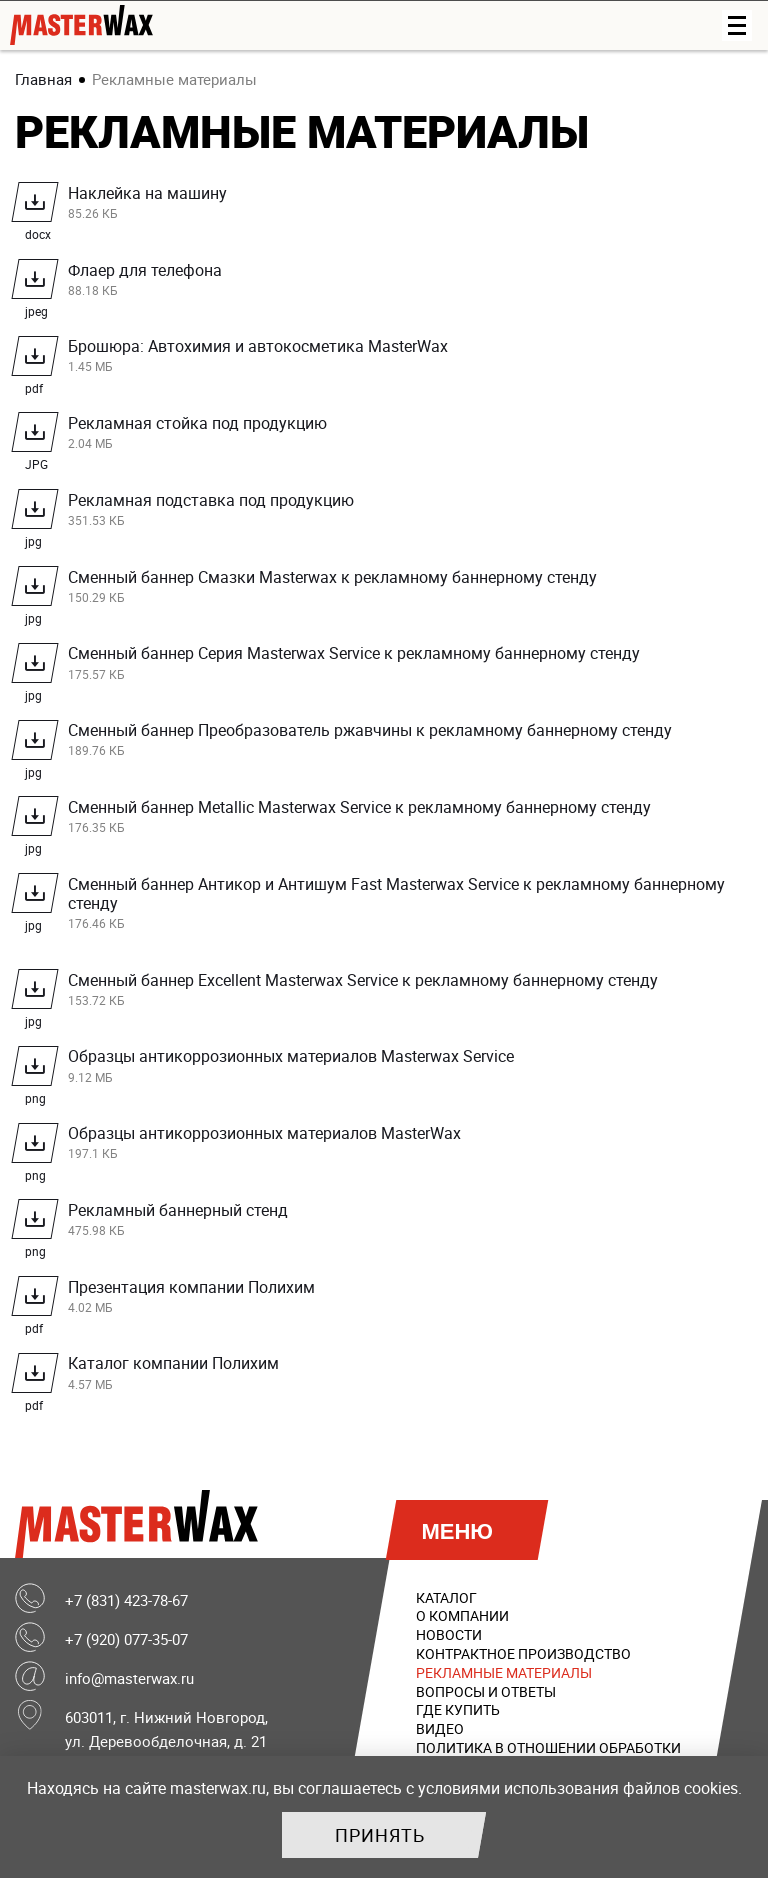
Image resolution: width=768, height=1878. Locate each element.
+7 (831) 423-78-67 (126, 1600)
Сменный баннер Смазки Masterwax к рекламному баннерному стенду (389, 588)
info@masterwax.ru (129, 1678)
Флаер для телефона (389, 281)
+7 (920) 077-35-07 (126, 1639)
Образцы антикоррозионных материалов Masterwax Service (389, 1068)
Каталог (446, 1597)
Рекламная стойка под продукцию (389, 435)
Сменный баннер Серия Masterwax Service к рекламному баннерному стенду (389, 665)
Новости (449, 1635)
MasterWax (141, 1524)
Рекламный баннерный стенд (389, 1222)
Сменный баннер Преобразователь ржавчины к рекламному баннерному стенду (389, 742)
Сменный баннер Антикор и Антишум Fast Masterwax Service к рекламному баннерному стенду (389, 903)
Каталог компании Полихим (389, 1375)
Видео (440, 1729)
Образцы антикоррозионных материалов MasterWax (389, 1145)
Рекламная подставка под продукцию (389, 512)
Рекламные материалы (504, 1672)
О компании (462, 1616)
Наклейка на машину (389, 205)
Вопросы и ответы (486, 1691)
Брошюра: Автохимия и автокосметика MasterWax (389, 358)
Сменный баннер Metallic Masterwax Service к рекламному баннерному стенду (389, 819)
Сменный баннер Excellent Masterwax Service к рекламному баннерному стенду (389, 991)
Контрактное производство (523, 1653)
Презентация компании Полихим (389, 1298)
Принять (380, 1835)
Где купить (458, 1710)
